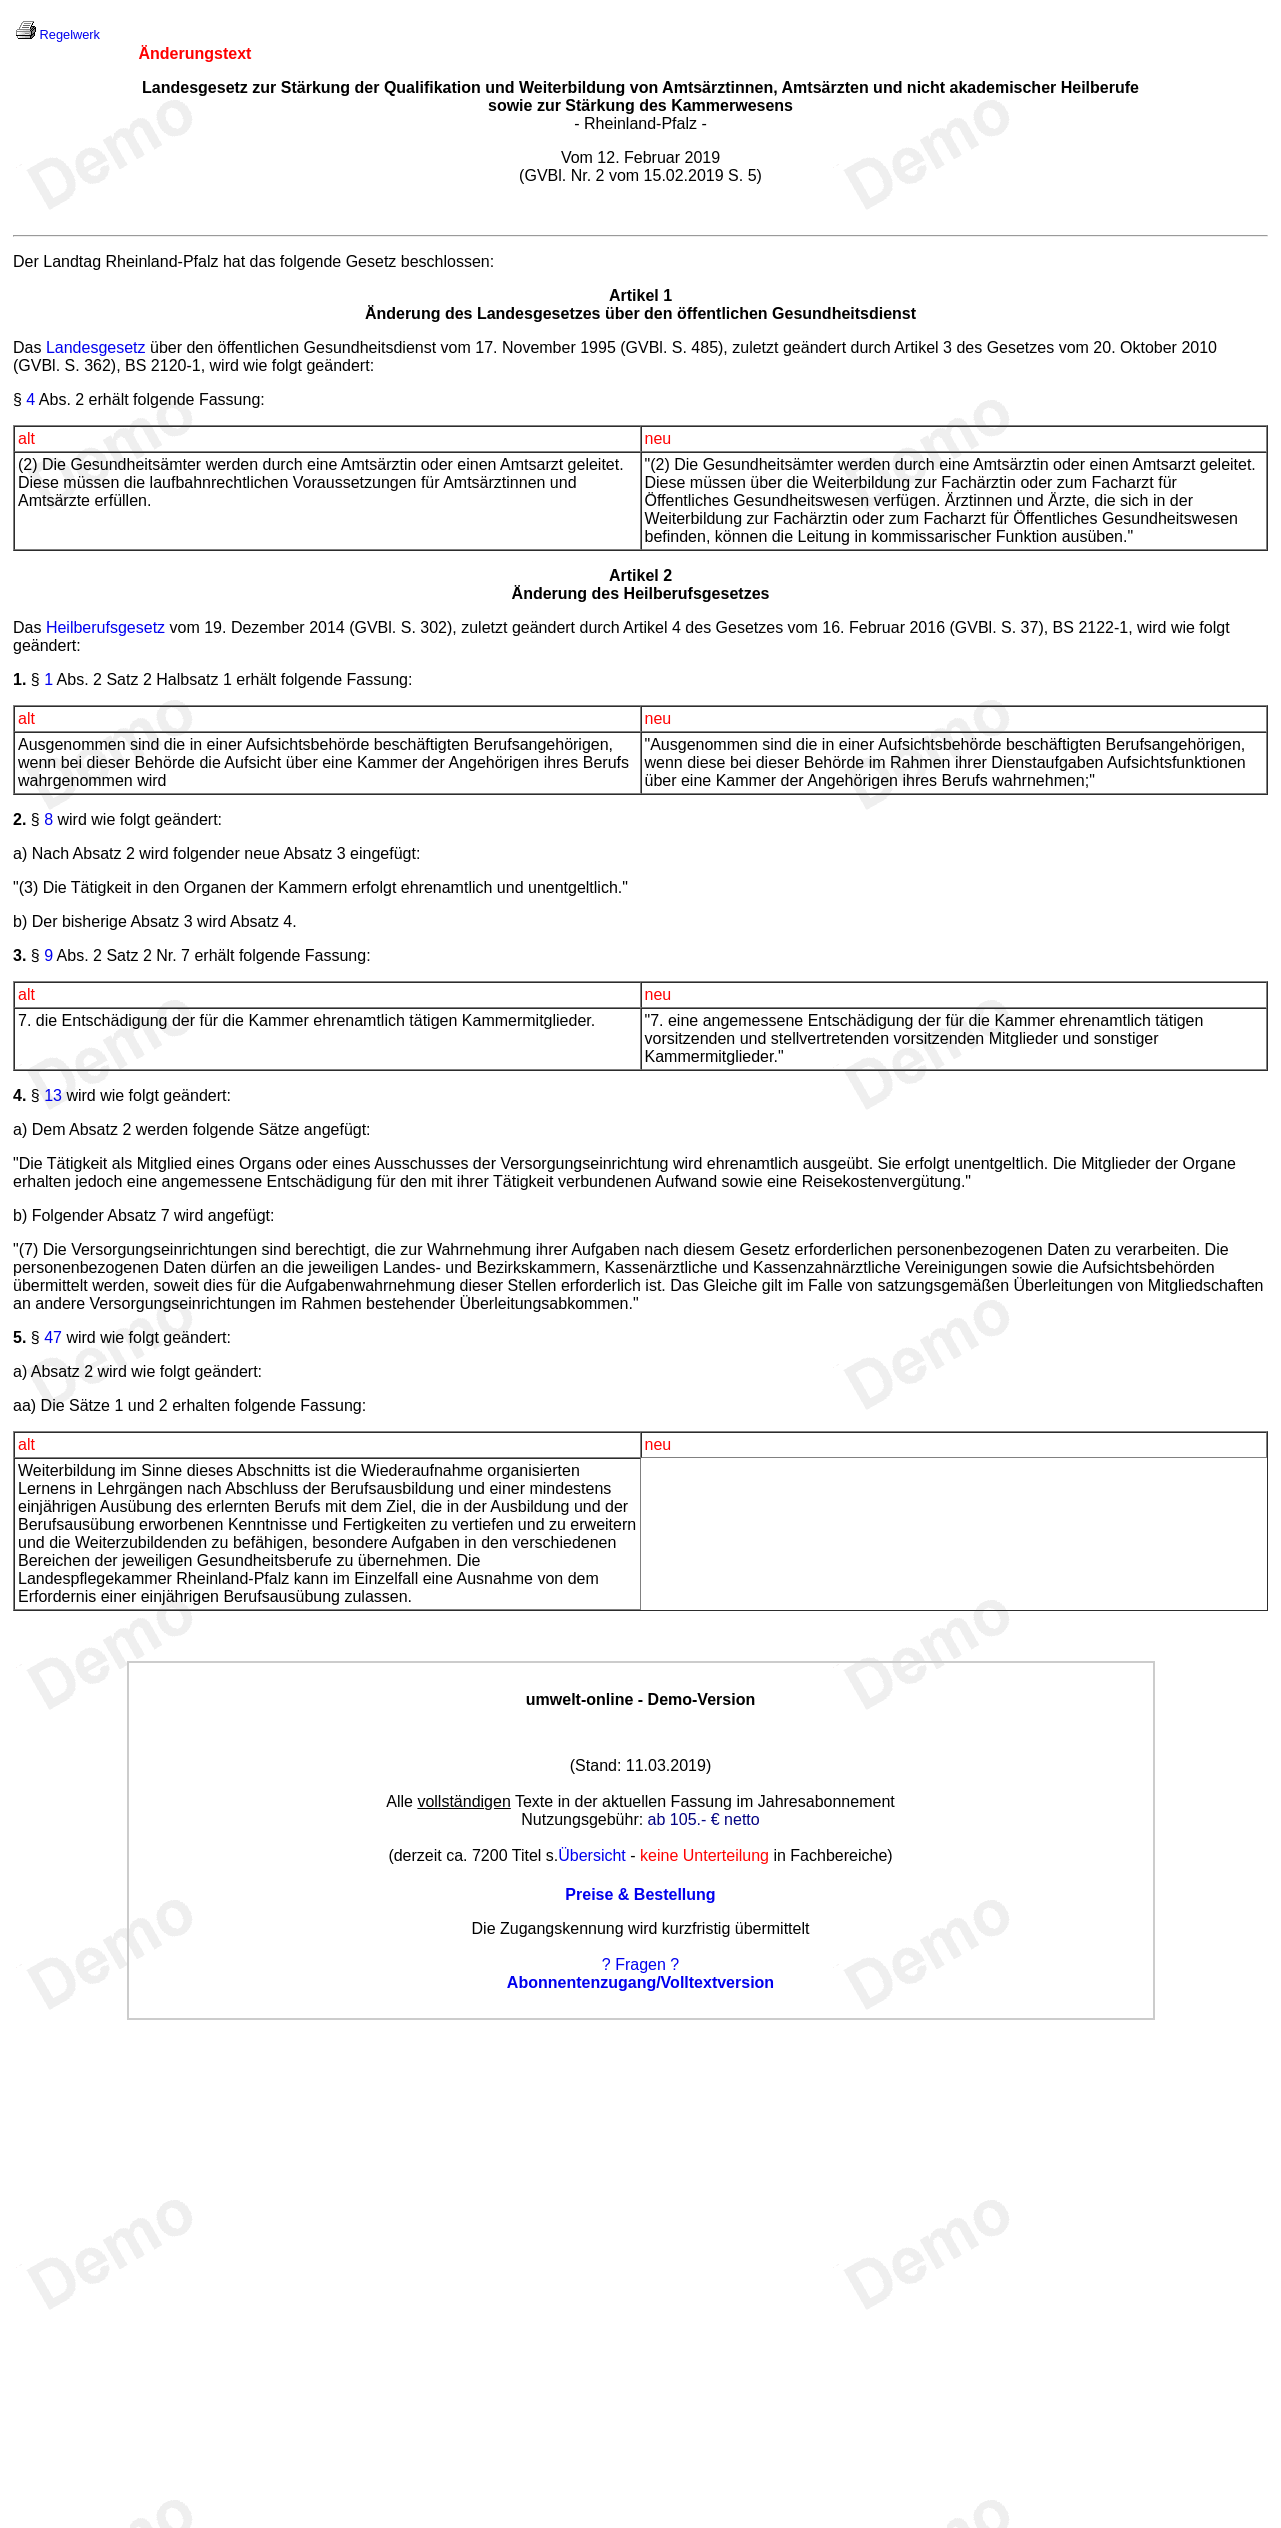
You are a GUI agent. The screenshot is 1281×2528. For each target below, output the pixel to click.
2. (19, 819)
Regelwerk (70, 34)
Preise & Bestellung (640, 1894)
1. (19, 679)
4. (19, 1095)
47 (53, 1337)
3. (19, 955)
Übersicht (592, 1855)
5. (19, 1337)
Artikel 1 (640, 295)
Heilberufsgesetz (105, 627)
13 (53, 1095)
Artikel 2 (640, 575)
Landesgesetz (96, 347)
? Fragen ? (640, 1964)
